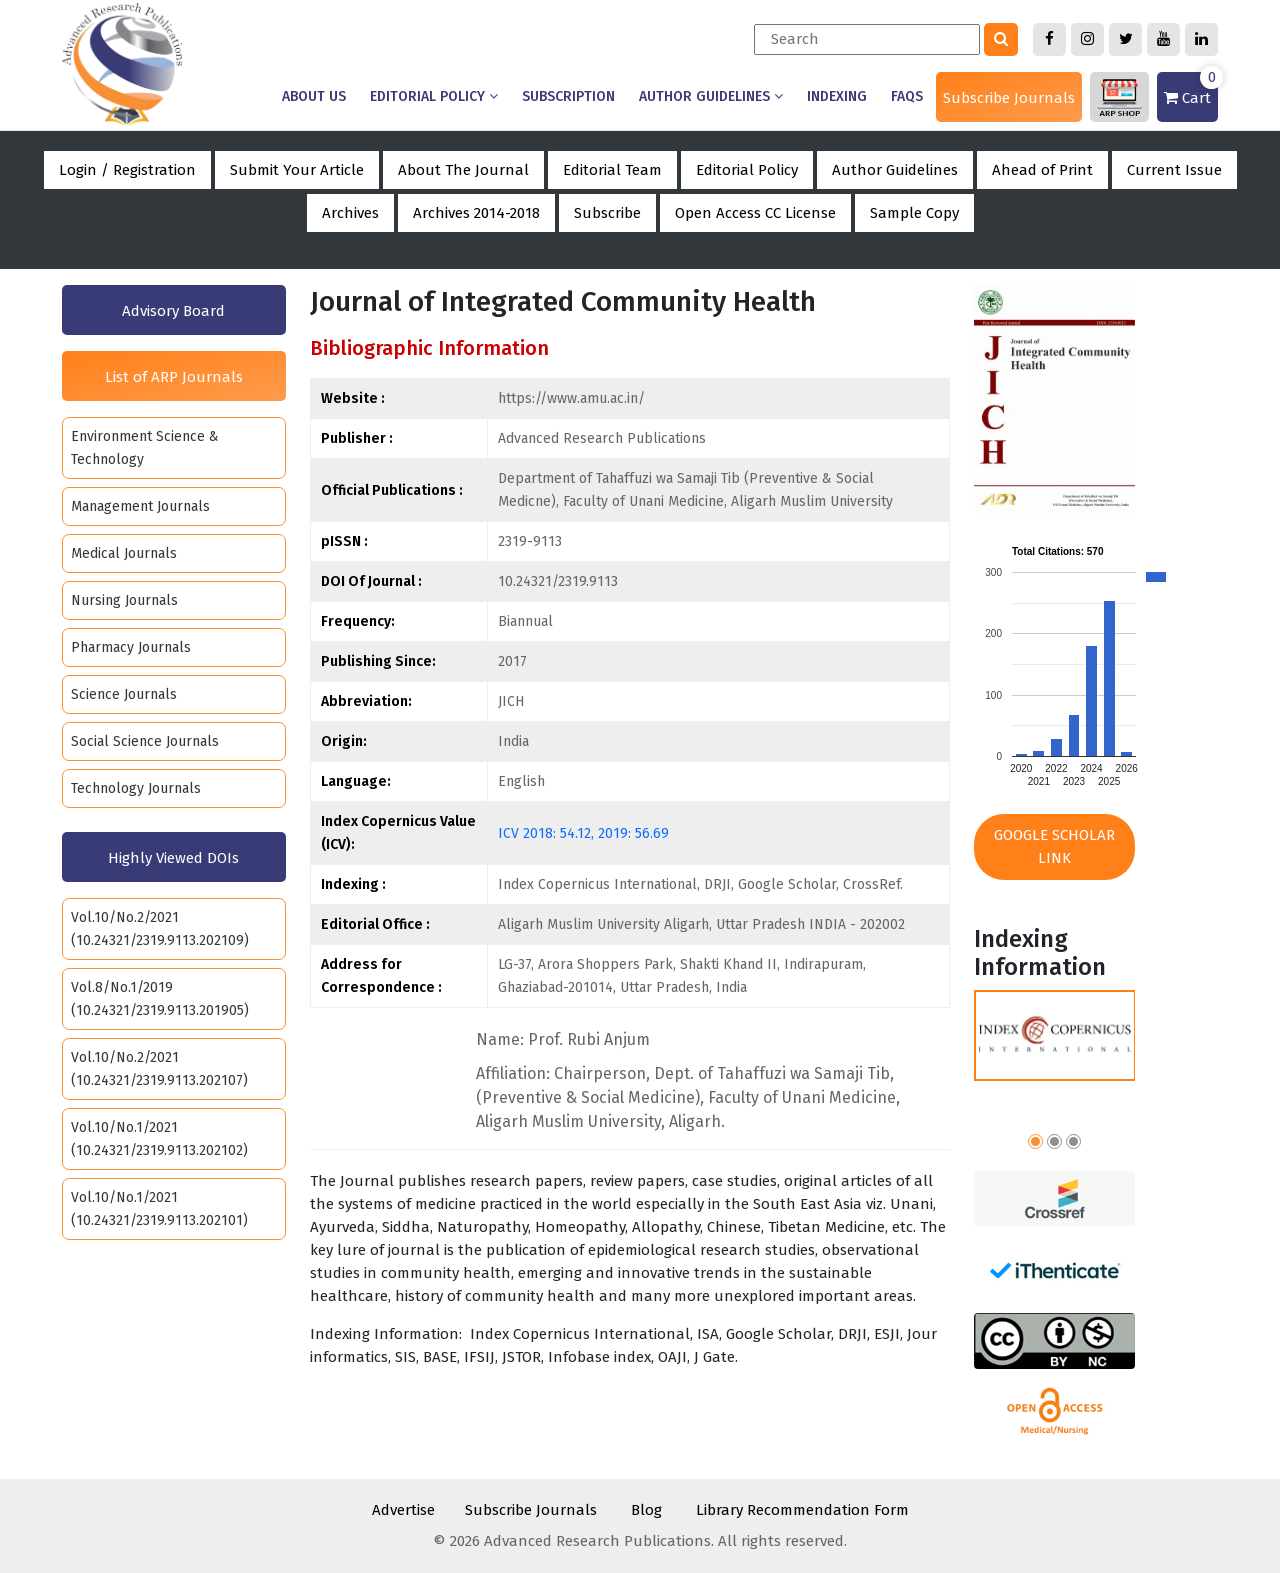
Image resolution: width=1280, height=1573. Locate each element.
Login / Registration (127, 170)
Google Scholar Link (1054, 846)
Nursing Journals (124, 600)
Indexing (837, 96)
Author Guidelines (711, 96)
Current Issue (1174, 170)
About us (314, 96)
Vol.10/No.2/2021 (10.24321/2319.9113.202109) (160, 929)
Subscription (568, 96)
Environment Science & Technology (145, 448)
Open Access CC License (755, 213)
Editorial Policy (434, 96)
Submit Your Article (297, 170)
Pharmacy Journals (131, 647)
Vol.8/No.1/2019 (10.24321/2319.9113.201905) (160, 999)
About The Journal (463, 170)
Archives (350, 213)
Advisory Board (173, 311)
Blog (646, 1510)
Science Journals (124, 694)
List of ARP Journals (174, 377)
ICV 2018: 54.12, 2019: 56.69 (583, 833)
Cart (1191, 89)
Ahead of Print (1042, 170)
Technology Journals (136, 788)
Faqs (907, 96)
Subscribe (607, 213)
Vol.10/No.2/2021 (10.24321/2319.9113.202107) (159, 1069)
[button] (1035, 1144)
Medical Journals (124, 553)
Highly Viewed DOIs (173, 858)
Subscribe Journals (1009, 98)
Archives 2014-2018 (476, 213)
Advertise (403, 1510)
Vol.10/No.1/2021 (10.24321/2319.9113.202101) (159, 1209)
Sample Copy (914, 213)
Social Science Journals (145, 741)
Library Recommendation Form (802, 1510)
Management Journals (140, 506)
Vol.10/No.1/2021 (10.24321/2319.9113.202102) (159, 1139)
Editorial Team (612, 170)
